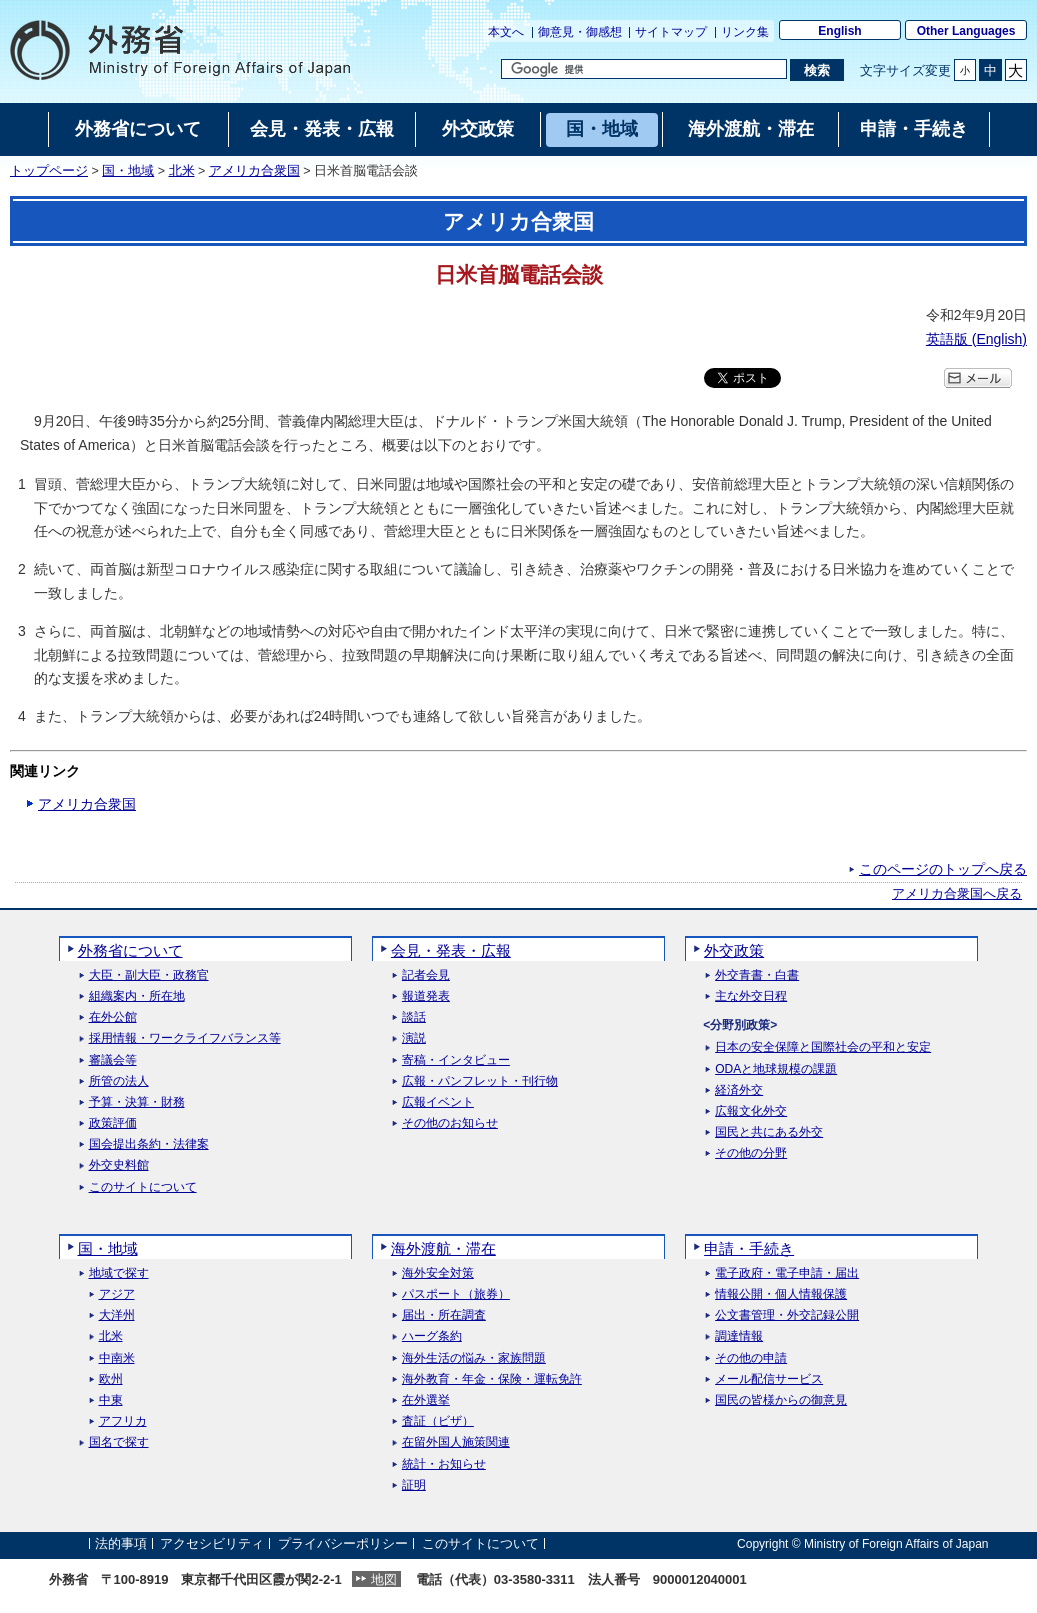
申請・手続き (749, 1248)
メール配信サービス (769, 1379)
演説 (414, 1038)
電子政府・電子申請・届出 (787, 1273)
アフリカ (123, 1421)
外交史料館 (119, 1165)
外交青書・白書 (757, 975)
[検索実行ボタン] (816, 70)
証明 (414, 1485)
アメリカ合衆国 (254, 171)
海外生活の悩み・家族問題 (474, 1358)
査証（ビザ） (438, 1421)
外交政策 (734, 950)
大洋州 (117, 1315)
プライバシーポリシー (343, 1543)
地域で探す (119, 1273)
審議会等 (113, 1060)
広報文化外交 (751, 1111)
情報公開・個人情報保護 (781, 1294)
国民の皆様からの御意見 (781, 1400)
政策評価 (113, 1123)
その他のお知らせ (450, 1123)
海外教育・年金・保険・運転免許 (492, 1379)
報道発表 (426, 996)
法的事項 (121, 1543)
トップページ (49, 171)
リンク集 (745, 32)
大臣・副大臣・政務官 (149, 975)
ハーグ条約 (432, 1336)
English (839, 31)
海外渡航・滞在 (443, 1248)
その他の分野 (751, 1153)
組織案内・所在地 (137, 996)
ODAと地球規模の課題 (776, 1069)
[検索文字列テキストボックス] (644, 69)
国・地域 (128, 171)
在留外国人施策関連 (456, 1442)
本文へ (506, 32)
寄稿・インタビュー (456, 1060)
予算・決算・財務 (137, 1102)
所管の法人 (119, 1081)
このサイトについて (143, 1187)
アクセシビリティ (212, 1543)
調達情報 (739, 1336)
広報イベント (438, 1102)
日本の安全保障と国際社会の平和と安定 (823, 1047)
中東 (111, 1400)
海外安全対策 (438, 1273)
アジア (117, 1294)
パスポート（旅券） (456, 1294)
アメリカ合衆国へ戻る (957, 894)
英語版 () (976, 339)
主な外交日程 (751, 996)
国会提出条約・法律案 (149, 1144)
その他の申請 (751, 1358)
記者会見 (426, 975)
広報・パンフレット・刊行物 (480, 1081)
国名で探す (119, 1442)
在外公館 (113, 1017)
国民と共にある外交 (769, 1132)
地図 (384, 1579)
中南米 (117, 1358)
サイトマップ (671, 32)
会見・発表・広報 (451, 950)
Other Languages (966, 31)
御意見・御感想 (580, 32)
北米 (182, 171)
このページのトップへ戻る (943, 869)
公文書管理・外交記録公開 (787, 1315)
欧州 (111, 1379)
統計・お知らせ (444, 1464)
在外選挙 (426, 1400)
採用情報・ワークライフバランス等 (185, 1038)
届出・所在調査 (444, 1315)
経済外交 (739, 1090)
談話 (414, 1017)
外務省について (130, 950)
